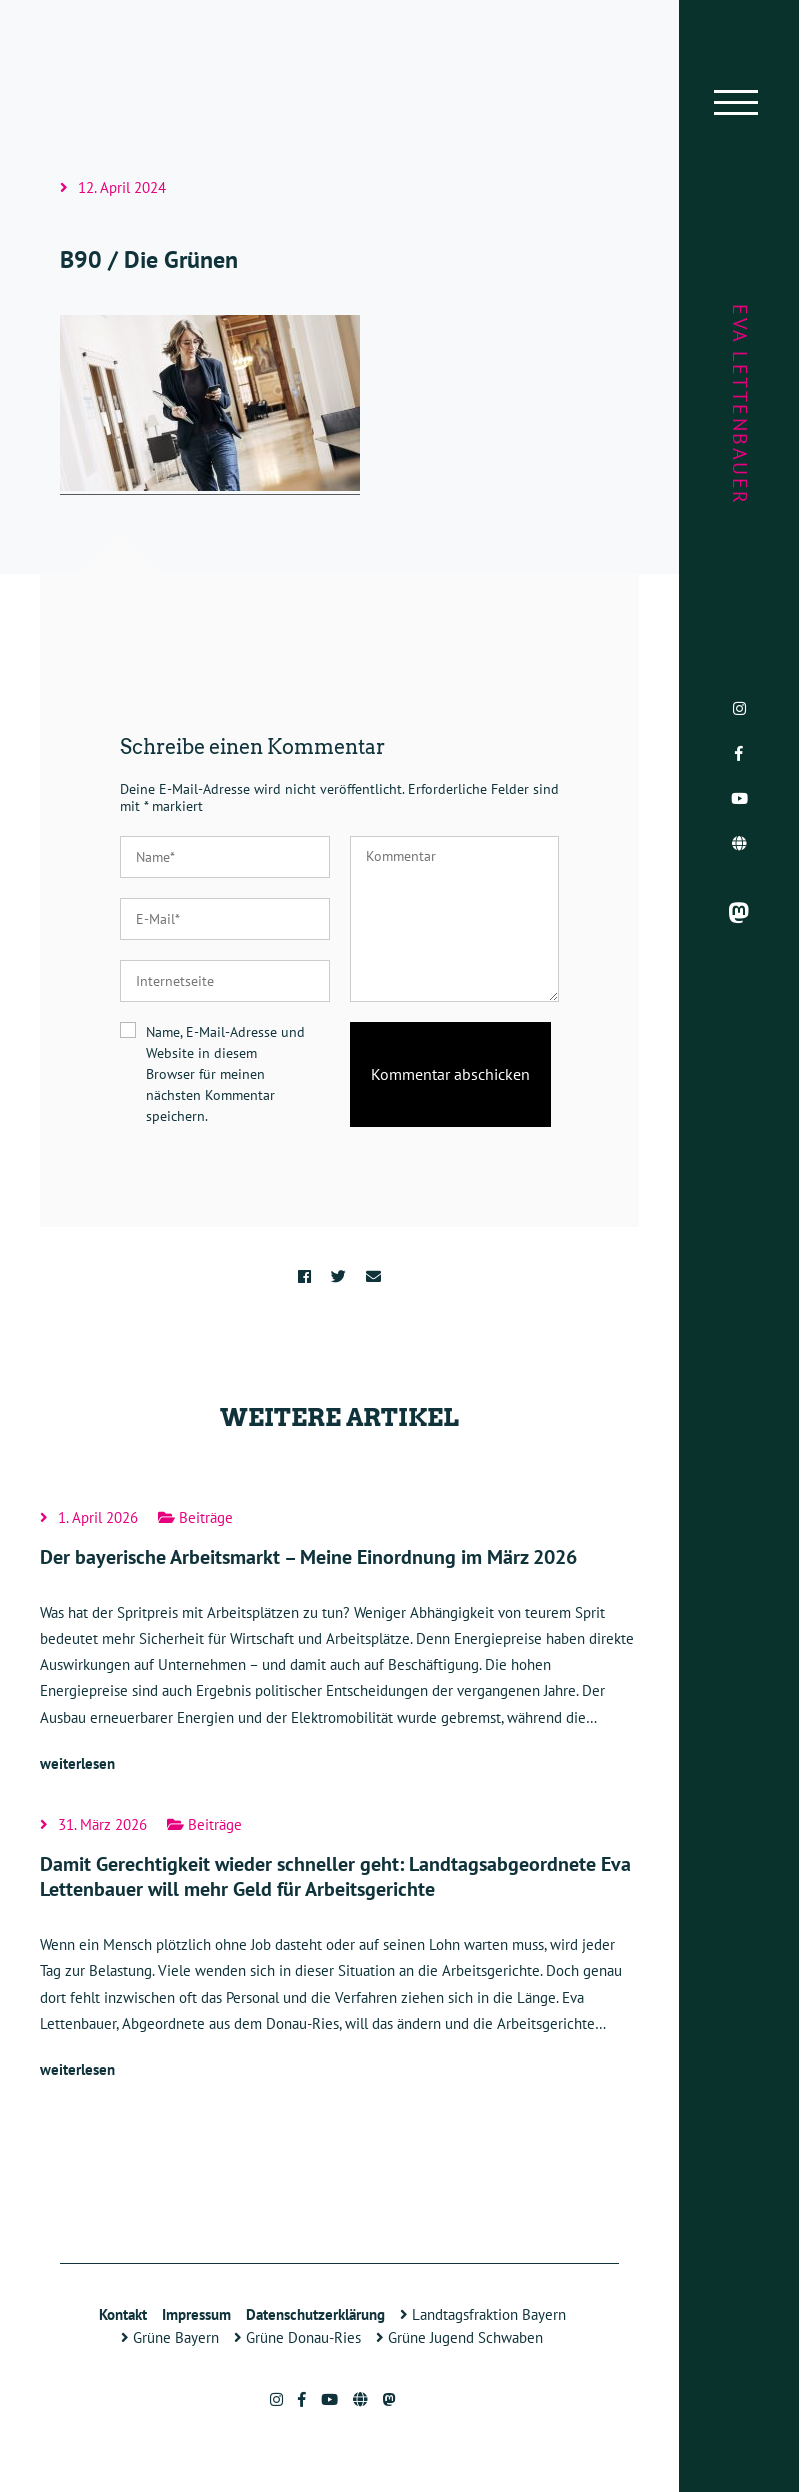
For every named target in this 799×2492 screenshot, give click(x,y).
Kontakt (123, 2314)
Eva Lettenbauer (740, 405)
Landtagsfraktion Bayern (483, 2314)
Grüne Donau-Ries (297, 2337)
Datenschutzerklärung (315, 2314)
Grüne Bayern (170, 2337)
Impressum (196, 2314)
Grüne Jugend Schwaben (459, 2337)
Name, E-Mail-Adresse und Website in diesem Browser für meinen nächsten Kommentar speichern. (225, 1074)
